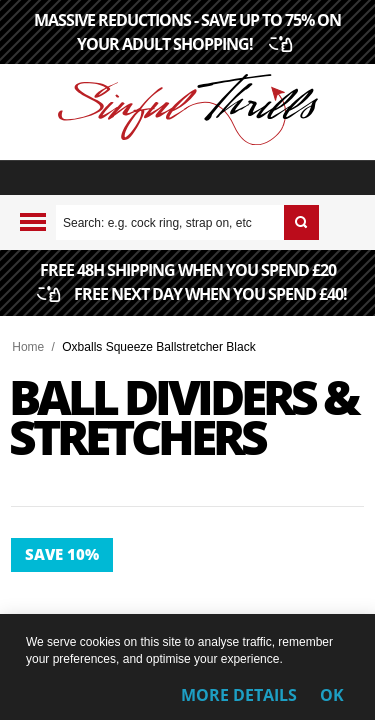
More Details (239, 695)
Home (28, 347)
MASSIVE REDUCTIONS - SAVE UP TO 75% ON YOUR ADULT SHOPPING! (187, 32)
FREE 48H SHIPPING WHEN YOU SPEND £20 (193, 283)
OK (332, 695)
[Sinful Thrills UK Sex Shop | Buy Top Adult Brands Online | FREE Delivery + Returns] (187, 112)
